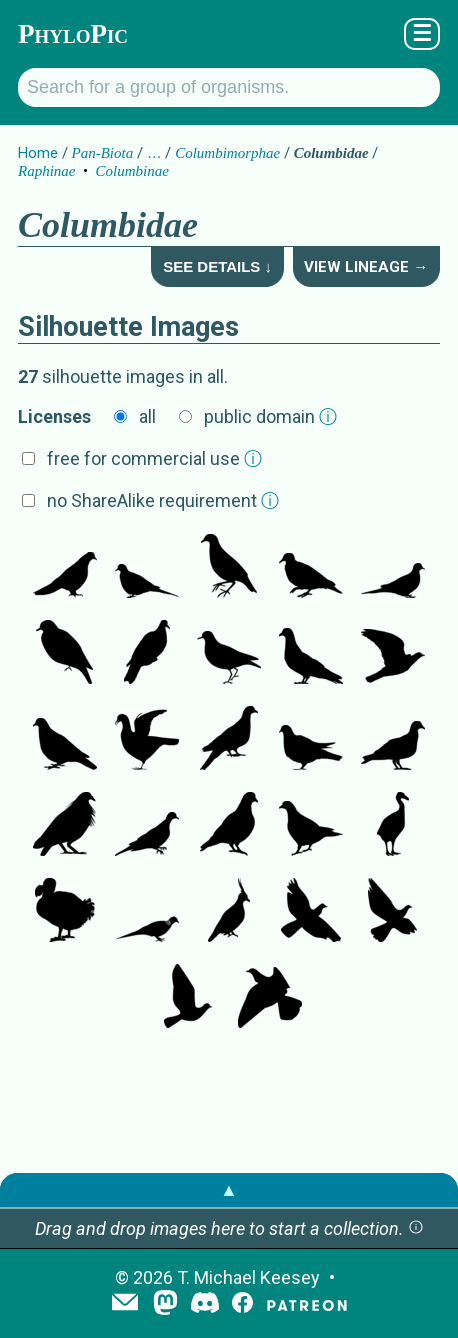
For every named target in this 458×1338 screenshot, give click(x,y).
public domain (270, 416)
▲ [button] (229, 1189)
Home (38, 153)
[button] (416, 1228)
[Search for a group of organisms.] (229, 87)
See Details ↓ (217, 266)
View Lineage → (366, 267)
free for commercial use (154, 458)
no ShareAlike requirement (163, 500)
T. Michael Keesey (248, 1277)
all (147, 416)
